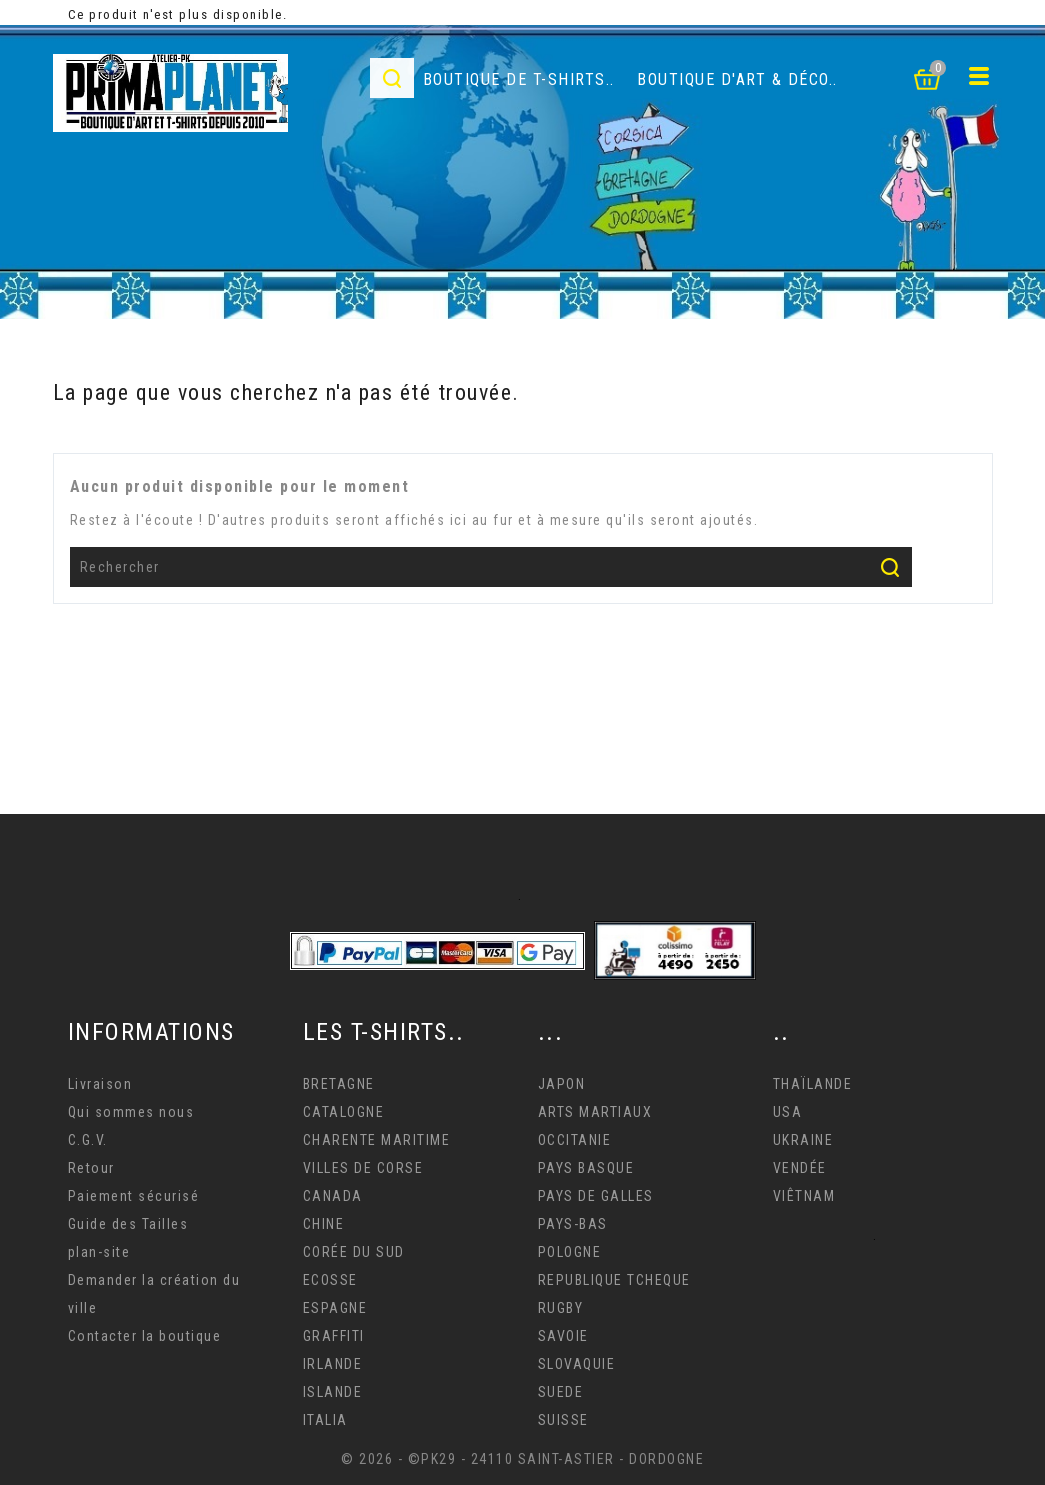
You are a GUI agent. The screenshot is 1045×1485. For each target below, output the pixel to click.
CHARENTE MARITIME (377, 1140)
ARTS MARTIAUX (595, 1112)
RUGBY (561, 1308)
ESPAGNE (335, 1308)
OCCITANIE (575, 1140)
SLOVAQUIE (577, 1364)
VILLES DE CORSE (363, 1168)
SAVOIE (563, 1336)
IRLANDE (333, 1364)
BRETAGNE (339, 1084)
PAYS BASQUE (586, 1168)
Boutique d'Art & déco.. (737, 79)
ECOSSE (330, 1280)
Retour (91, 1168)
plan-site (99, 1252)
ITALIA (325, 1420)
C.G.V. (88, 1140)
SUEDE (561, 1392)
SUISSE (563, 1420)
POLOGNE (570, 1252)
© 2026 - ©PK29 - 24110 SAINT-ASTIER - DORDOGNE (522, 1459)
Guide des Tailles (128, 1224)
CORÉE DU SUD (354, 1252)
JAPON (562, 1084)
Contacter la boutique (145, 1336)
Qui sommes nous (131, 1112)
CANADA (333, 1196)
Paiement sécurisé (134, 1196)
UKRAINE (803, 1140)
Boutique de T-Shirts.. (519, 79)
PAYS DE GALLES (596, 1196)
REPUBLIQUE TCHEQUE (614, 1280)
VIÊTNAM (804, 1196)
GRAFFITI (334, 1336)
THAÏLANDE (813, 1084)
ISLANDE (333, 1392)
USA (788, 1112)
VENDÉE (800, 1168)
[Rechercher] (491, 567)
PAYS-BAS (573, 1224)
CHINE (324, 1224)
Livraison (100, 1084)
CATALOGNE (344, 1112)
